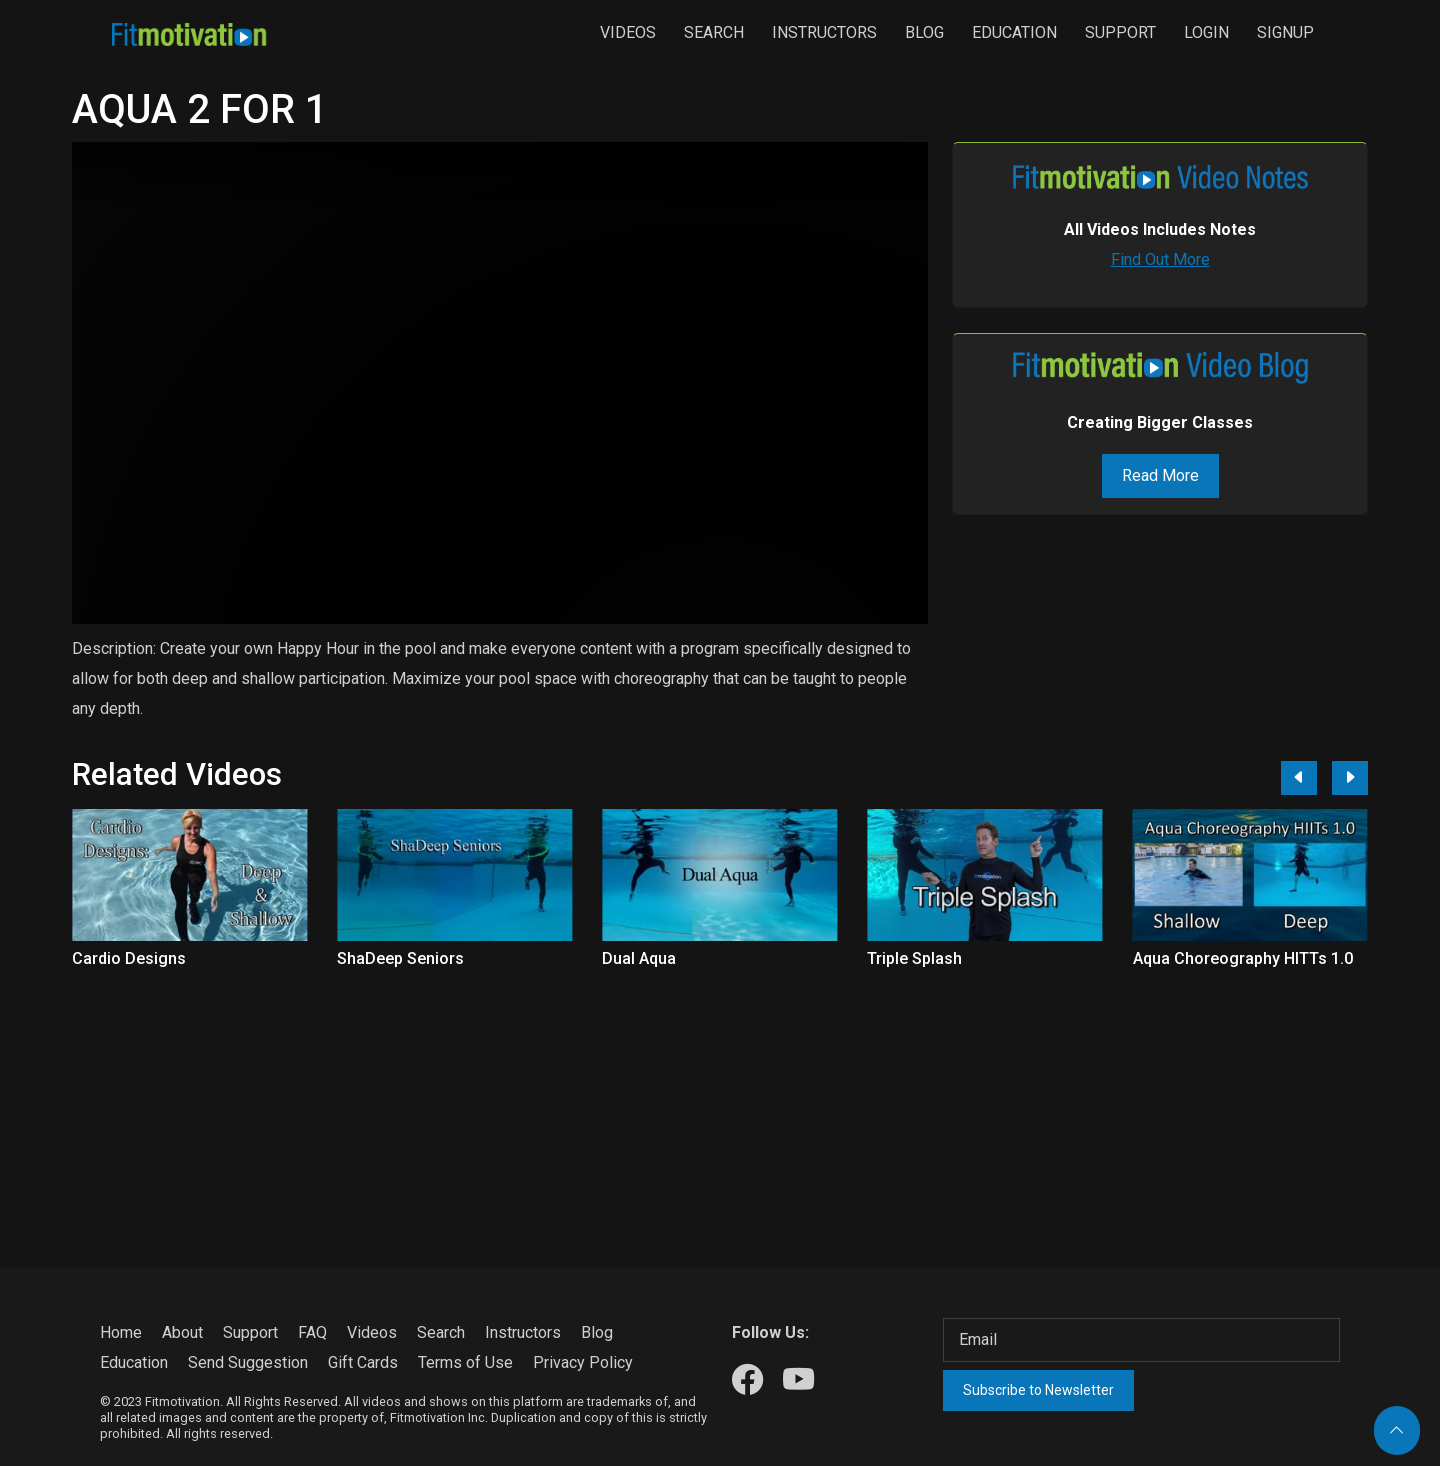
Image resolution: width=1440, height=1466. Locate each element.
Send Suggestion (248, 1362)
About (182, 1332)
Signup (1285, 32)
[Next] (1350, 778)
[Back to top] (1397, 1430)
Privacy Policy (583, 1362)
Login (1206, 32)
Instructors (824, 32)
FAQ (312, 1332)
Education (1014, 32)
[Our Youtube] (798, 1380)
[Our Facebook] (747, 1380)
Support (1120, 32)
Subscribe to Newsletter (1038, 1390)
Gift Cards (363, 1362)
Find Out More (1160, 259)
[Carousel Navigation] (1317, 778)
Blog (924, 32)
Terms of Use (465, 1362)
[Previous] (1299, 778)
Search (714, 32)
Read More (1160, 475)
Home (121, 1332)
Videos (628, 32)
